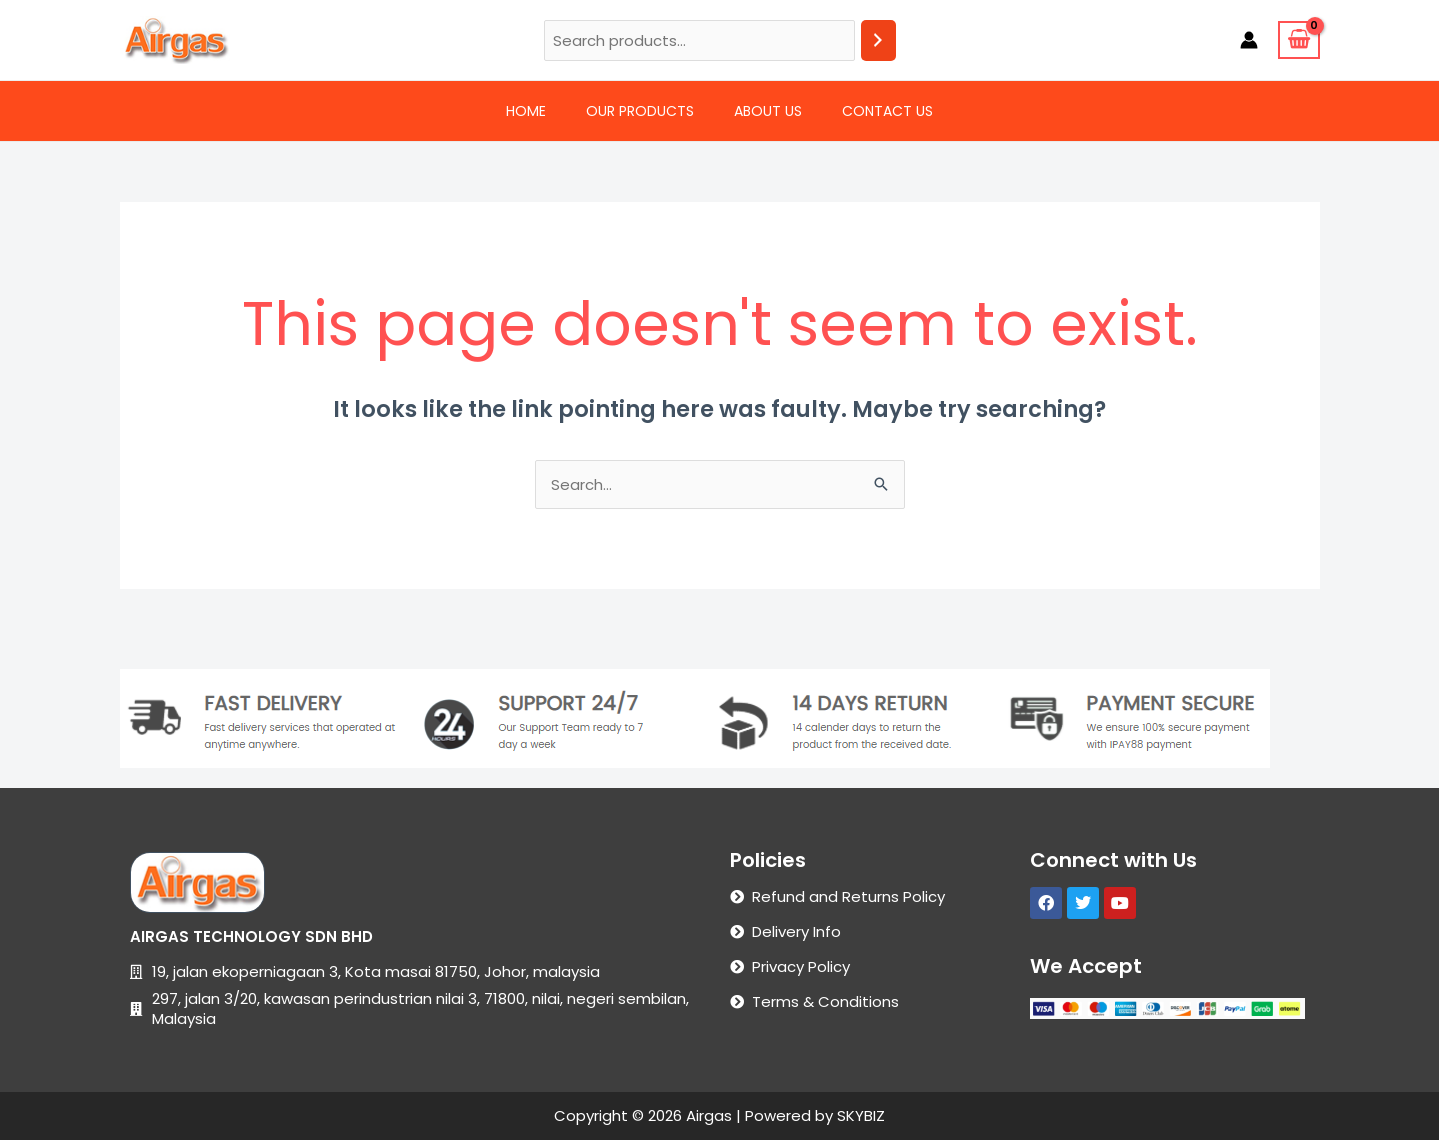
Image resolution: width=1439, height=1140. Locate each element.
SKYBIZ (861, 1115)
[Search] (878, 40)
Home (526, 111)
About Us (768, 111)
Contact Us (887, 111)
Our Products (640, 111)
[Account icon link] (1249, 40)
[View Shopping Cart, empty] (1299, 40)
